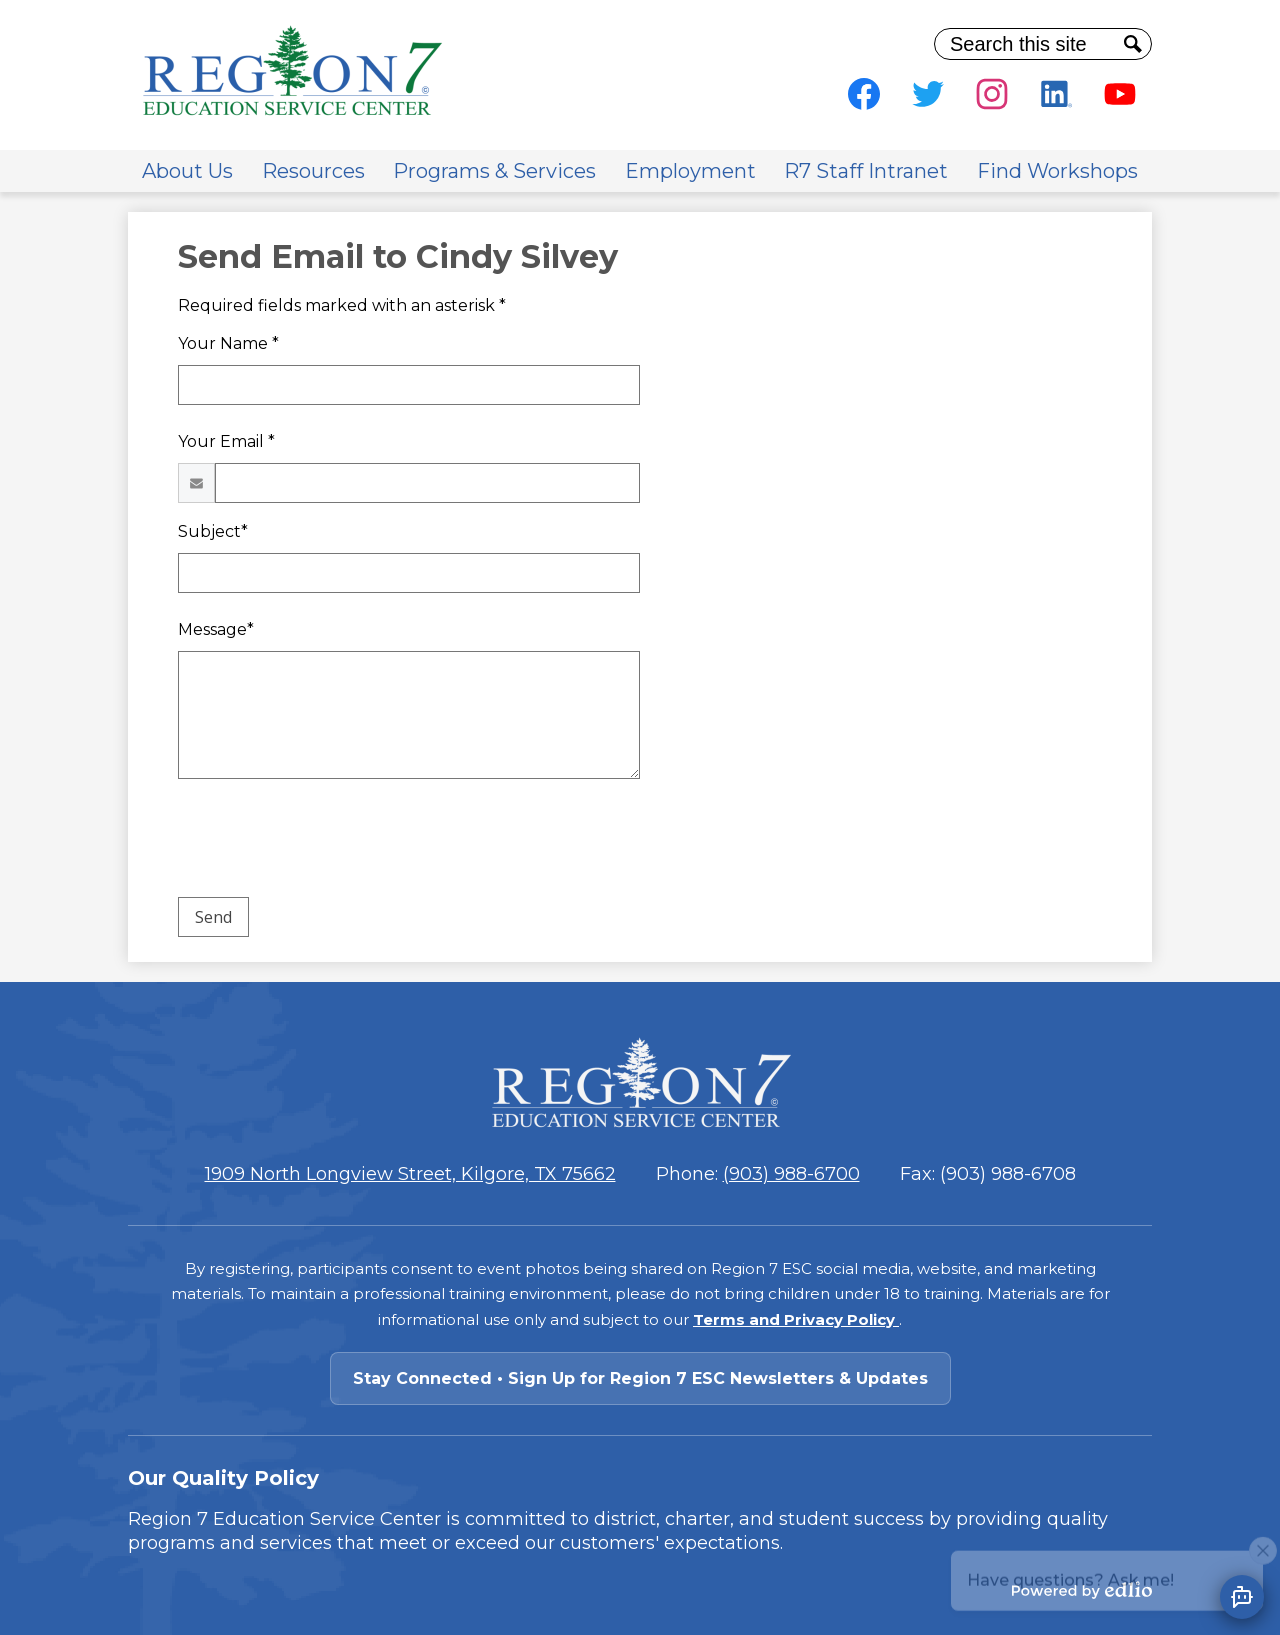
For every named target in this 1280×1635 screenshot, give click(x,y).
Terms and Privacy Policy (796, 1319)
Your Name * (228, 343)
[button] (187, 171)
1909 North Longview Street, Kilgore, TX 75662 (410, 1174)
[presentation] (330, 842)
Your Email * (226, 441)
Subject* (213, 531)
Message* (216, 629)
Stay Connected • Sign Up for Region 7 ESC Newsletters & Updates (640, 1378)
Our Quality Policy (223, 1478)
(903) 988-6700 (791, 1174)
